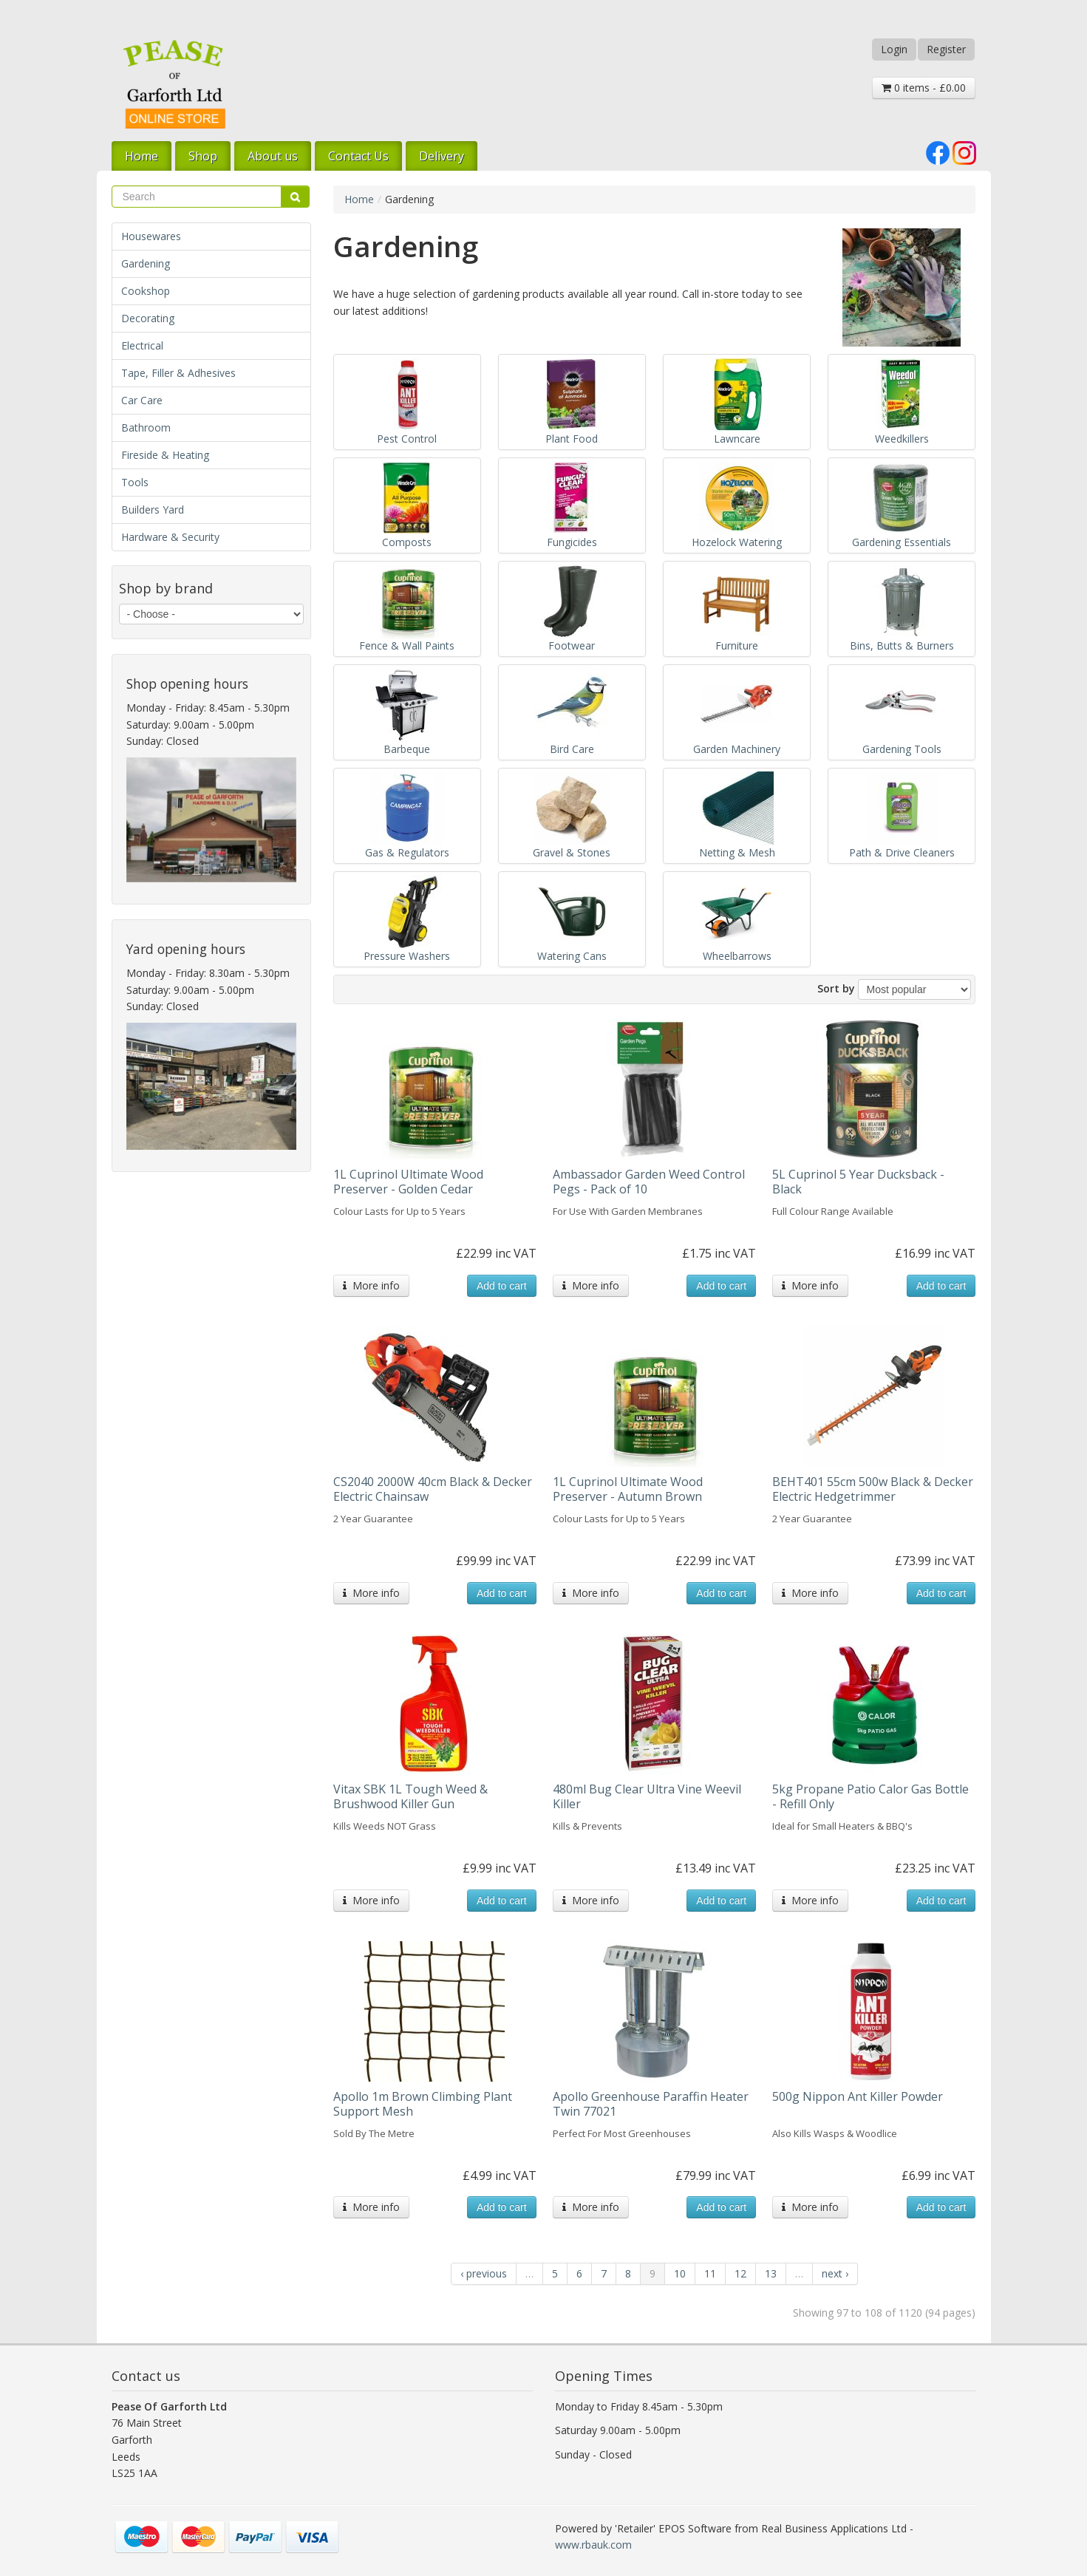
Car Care (142, 400)
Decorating (147, 318)
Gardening (145, 263)
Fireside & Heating (165, 455)
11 (710, 2273)
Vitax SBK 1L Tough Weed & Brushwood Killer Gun (410, 1796)
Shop (202, 156)
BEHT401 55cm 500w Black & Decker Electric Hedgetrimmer (872, 1489)
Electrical (142, 345)
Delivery (441, 156)
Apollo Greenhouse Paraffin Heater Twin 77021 (651, 2103)
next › (835, 2273)
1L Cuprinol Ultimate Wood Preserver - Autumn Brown (628, 1489)
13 (771, 2273)
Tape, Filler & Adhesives (178, 373)
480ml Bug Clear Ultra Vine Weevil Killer (647, 1796)
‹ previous (483, 2273)
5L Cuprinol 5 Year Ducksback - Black (858, 1181)
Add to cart (502, 1286)
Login (894, 49)
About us (273, 156)
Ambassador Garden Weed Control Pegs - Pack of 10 (649, 1181)
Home (141, 156)
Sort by (836, 988)
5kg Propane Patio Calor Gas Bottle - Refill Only (870, 1796)
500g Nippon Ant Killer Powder (857, 2096)
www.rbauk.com (593, 2545)
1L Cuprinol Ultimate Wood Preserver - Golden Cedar (408, 1181)
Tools (135, 482)
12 (740, 2273)
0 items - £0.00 (924, 88)
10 (680, 2273)
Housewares (151, 236)
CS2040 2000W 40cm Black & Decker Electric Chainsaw (432, 1489)
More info (371, 1285)
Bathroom (146, 427)
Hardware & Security (170, 537)
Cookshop (145, 291)
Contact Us (358, 156)
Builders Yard (152, 509)
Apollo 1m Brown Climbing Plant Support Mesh (422, 2103)
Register (946, 49)
